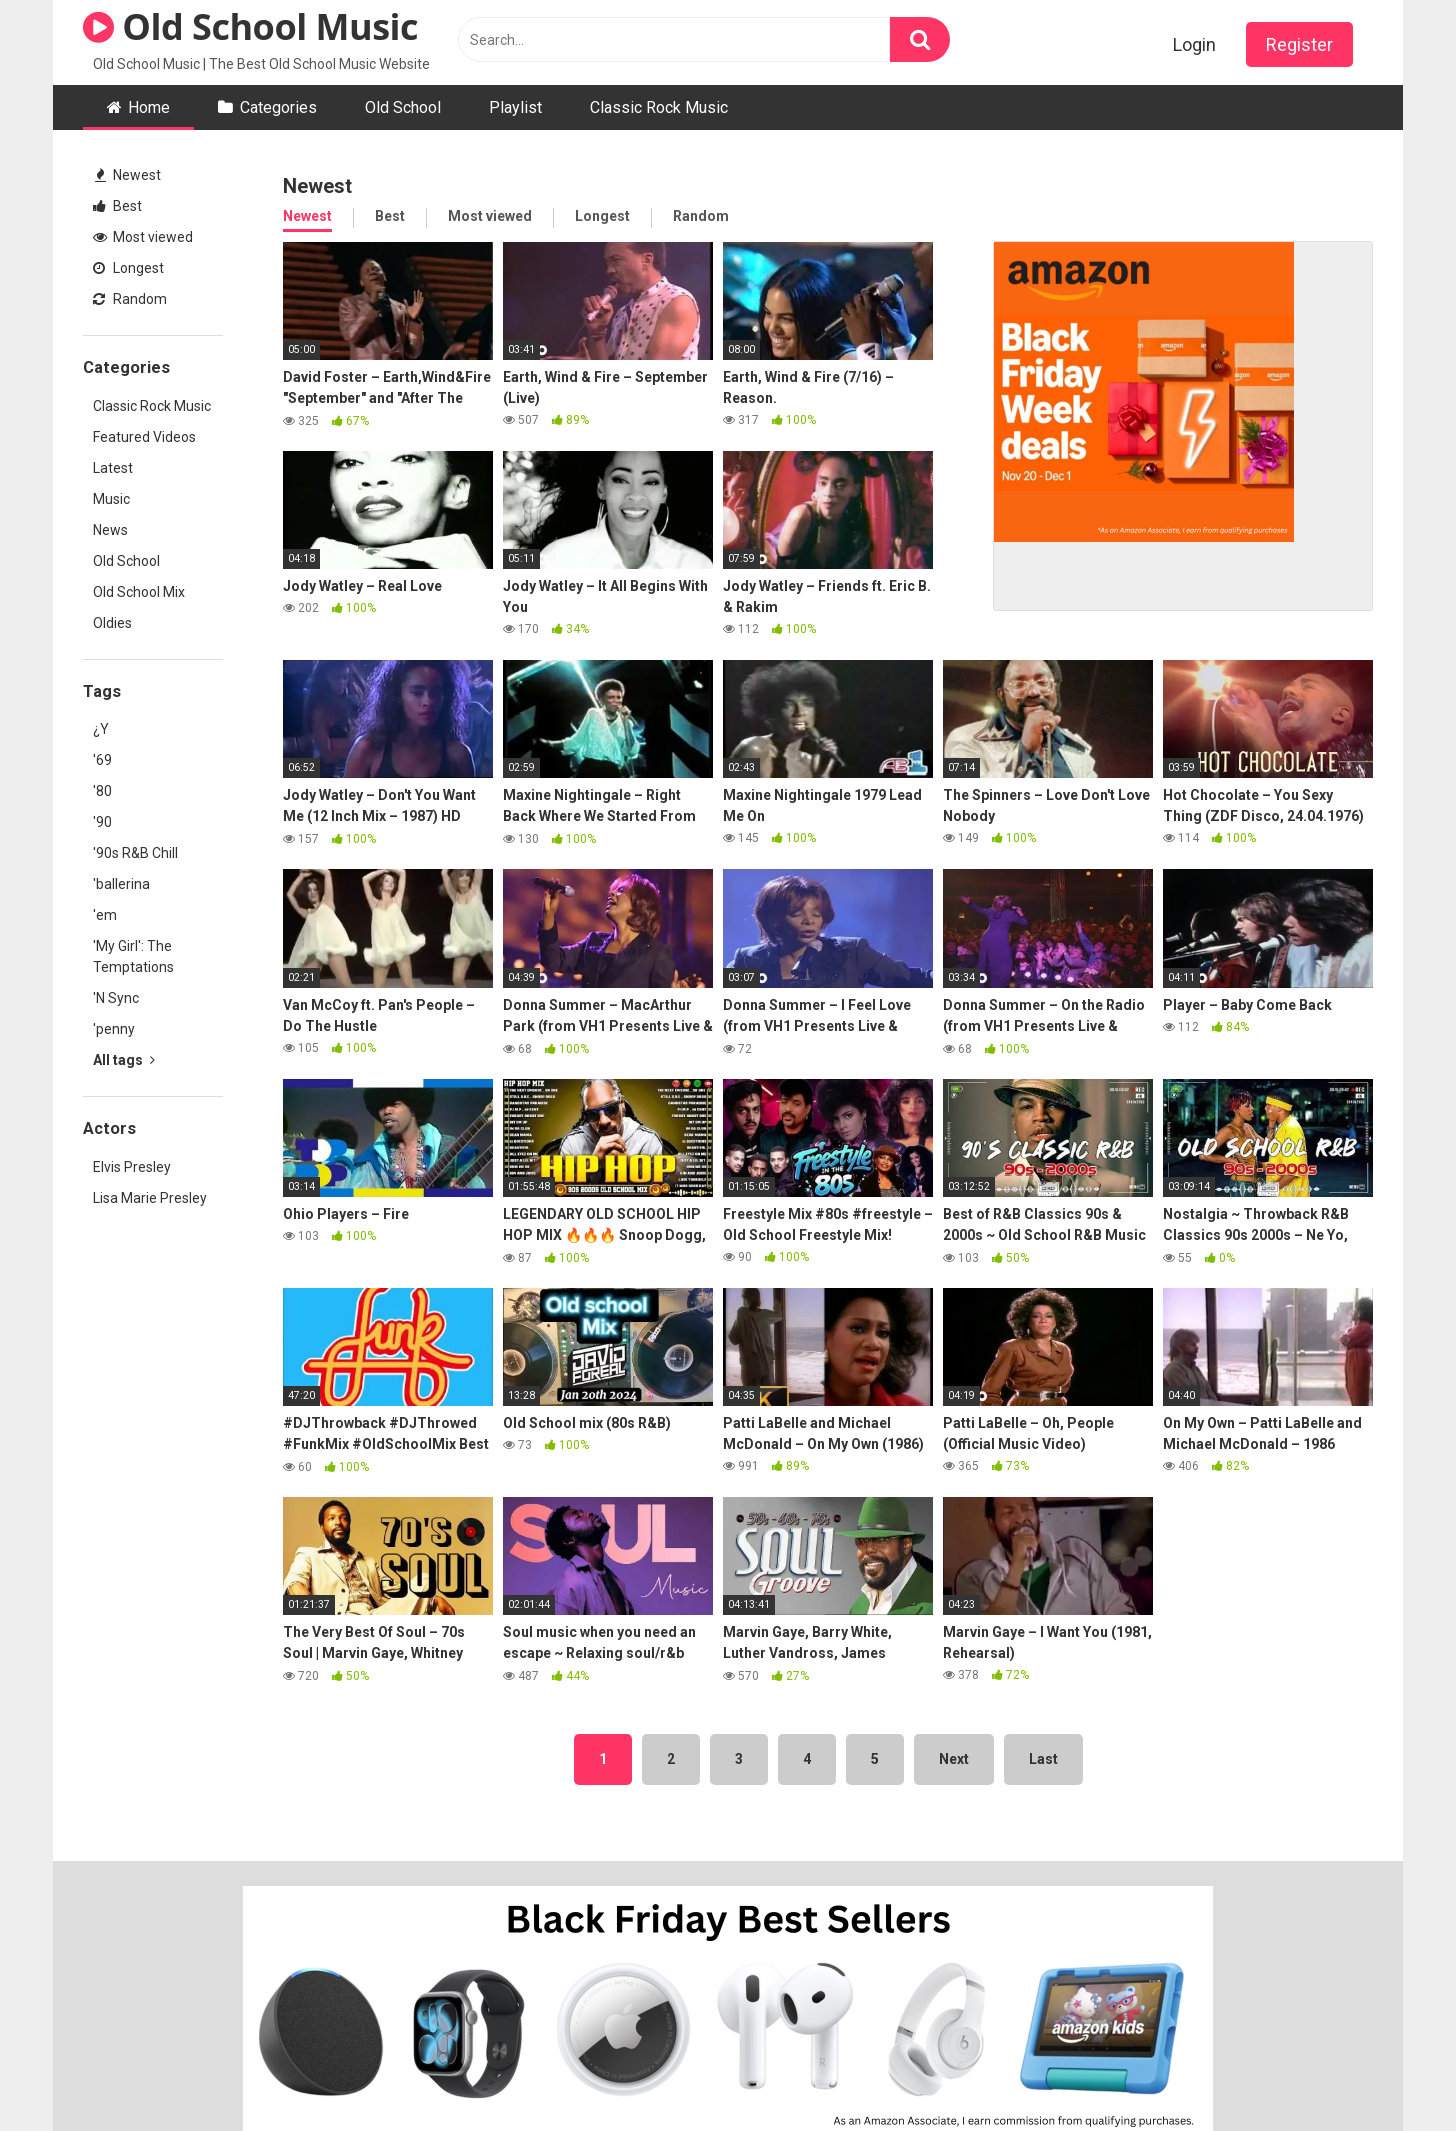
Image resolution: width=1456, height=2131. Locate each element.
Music (111, 499)
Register (1299, 44)
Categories (278, 107)
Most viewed (143, 237)
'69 (102, 760)
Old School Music (250, 26)
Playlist (515, 107)
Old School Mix (139, 592)
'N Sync (116, 998)
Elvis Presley (132, 1167)
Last (1043, 1759)
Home (149, 107)
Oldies (112, 623)
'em (105, 915)
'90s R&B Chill (135, 853)
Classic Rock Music (659, 107)
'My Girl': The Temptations (133, 956)
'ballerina (121, 884)
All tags (124, 1060)
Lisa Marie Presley (150, 1198)
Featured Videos (144, 437)
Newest (128, 175)
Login (1194, 44)
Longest (128, 268)
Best (117, 206)
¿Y (101, 729)
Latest (113, 468)
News (110, 530)
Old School (403, 107)
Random (130, 299)
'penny (114, 1029)
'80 (102, 791)
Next (954, 1759)
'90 (102, 822)
